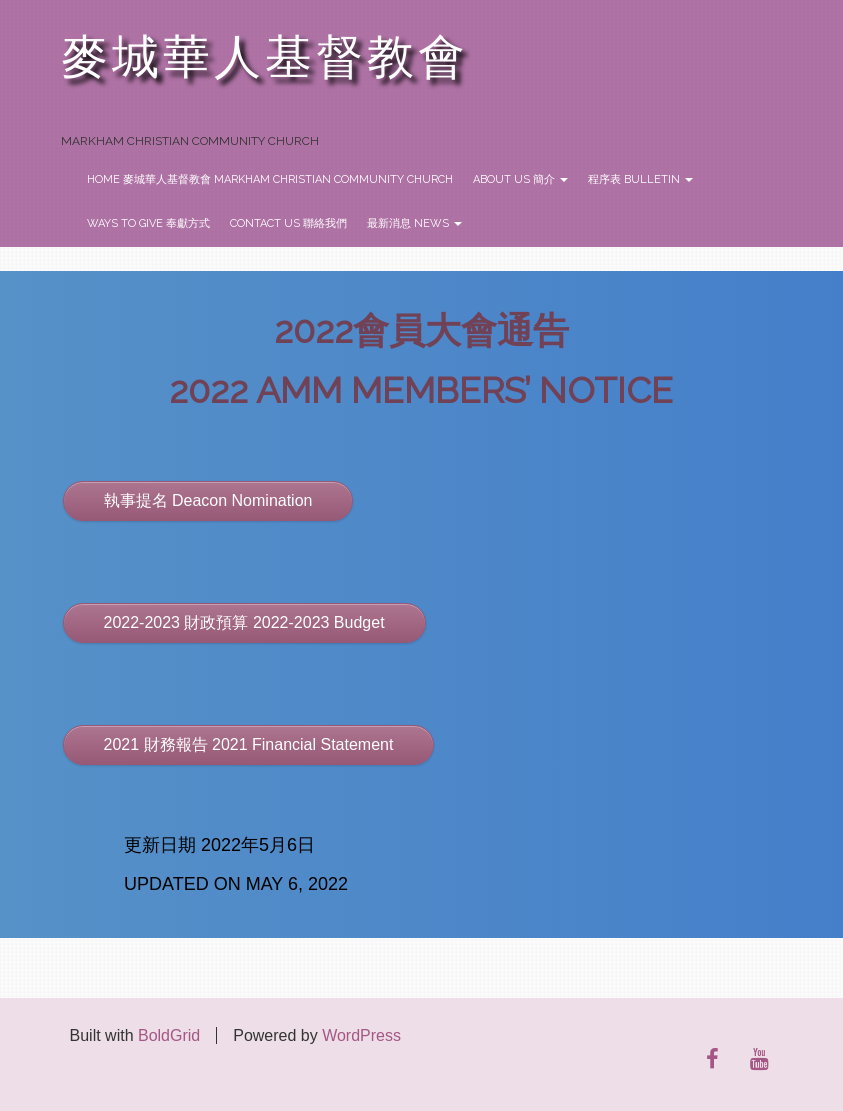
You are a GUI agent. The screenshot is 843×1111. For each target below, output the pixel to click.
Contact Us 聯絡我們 (288, 223)
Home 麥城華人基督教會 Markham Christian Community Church (270, 179)
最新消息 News (414, 223)
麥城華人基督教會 (265, 57)
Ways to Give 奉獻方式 (148, 223)
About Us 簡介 (520, 179)
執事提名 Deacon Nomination (208, 500)
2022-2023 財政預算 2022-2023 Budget (244, 622)
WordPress (361, 1035)
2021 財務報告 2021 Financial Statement (249, 744)
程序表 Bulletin (640, 179)
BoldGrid (169, 1035)
